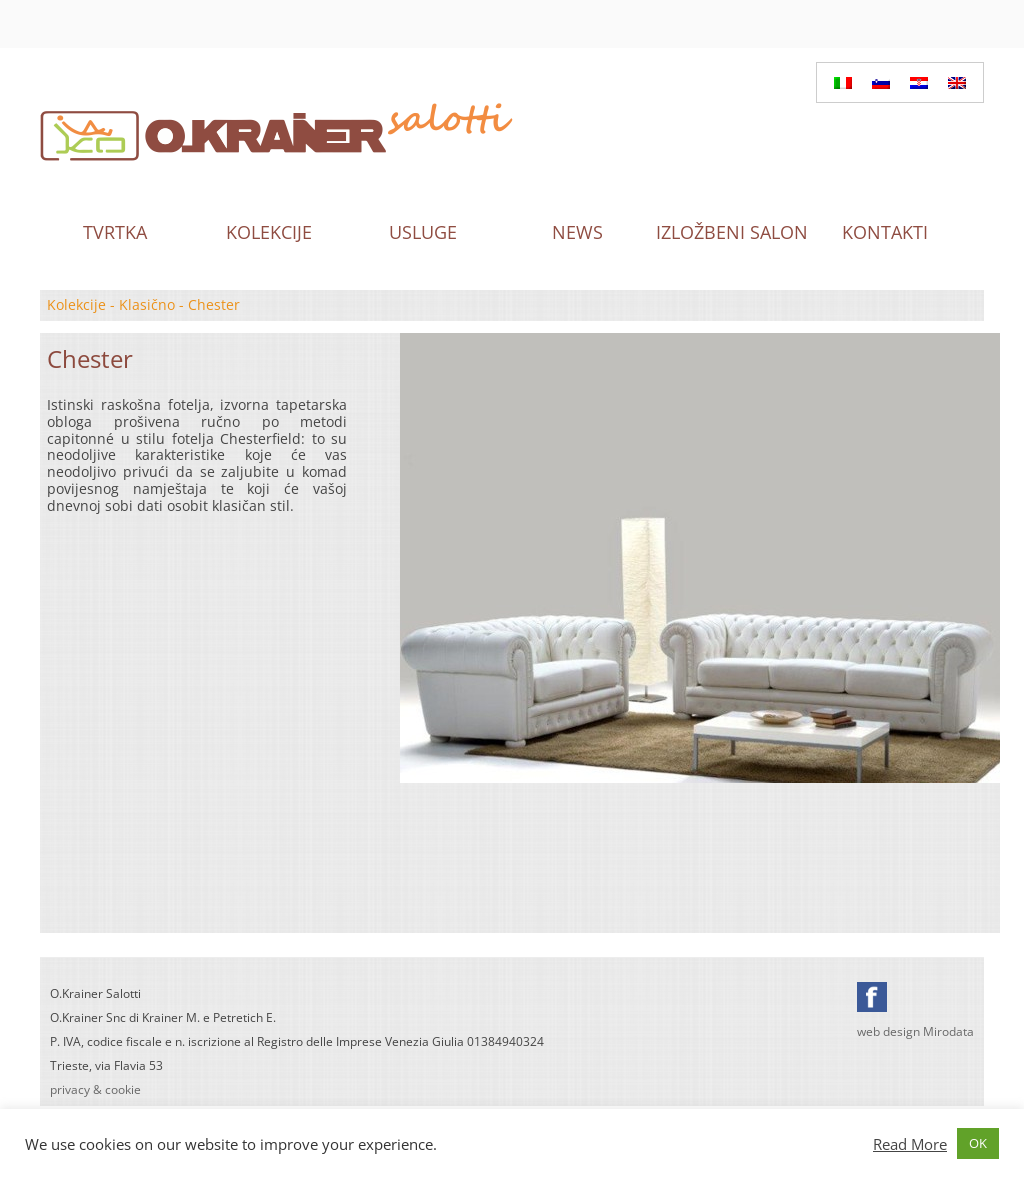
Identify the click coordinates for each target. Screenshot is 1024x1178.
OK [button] (978, 1143)
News (577, 232)
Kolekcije (269, 232)
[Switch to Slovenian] (881, 82)
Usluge (423, 232)
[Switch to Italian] (843, 82)
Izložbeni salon (731, 232)
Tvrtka (115, 232)
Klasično (147, 304)
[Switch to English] (957, 82)
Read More (910, 1144)
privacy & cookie (95, 1089)
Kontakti (885, 232)
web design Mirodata (915, 1031)
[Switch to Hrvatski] (919, 82)
